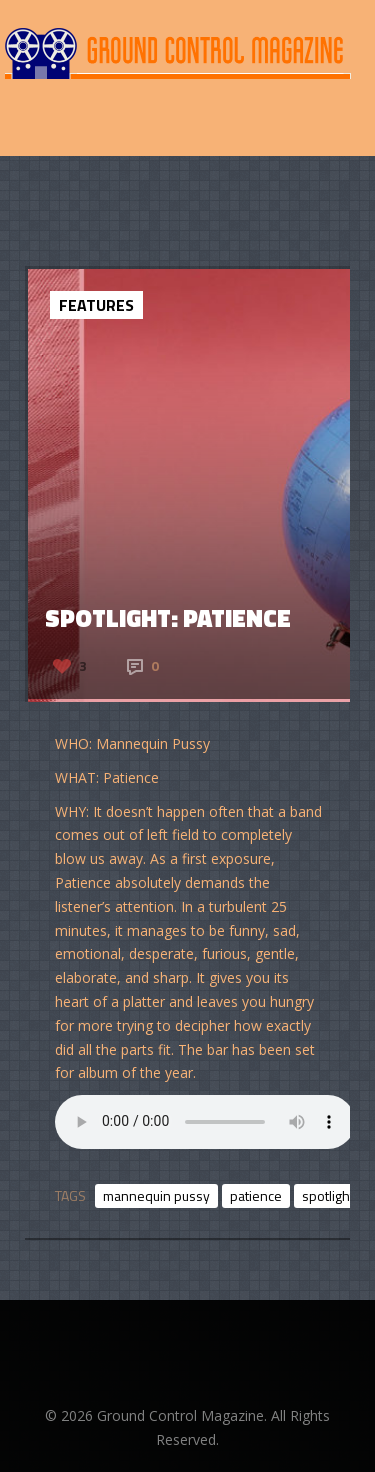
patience (256, 1195)
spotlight (328, 1195)
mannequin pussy (156, 1195)
